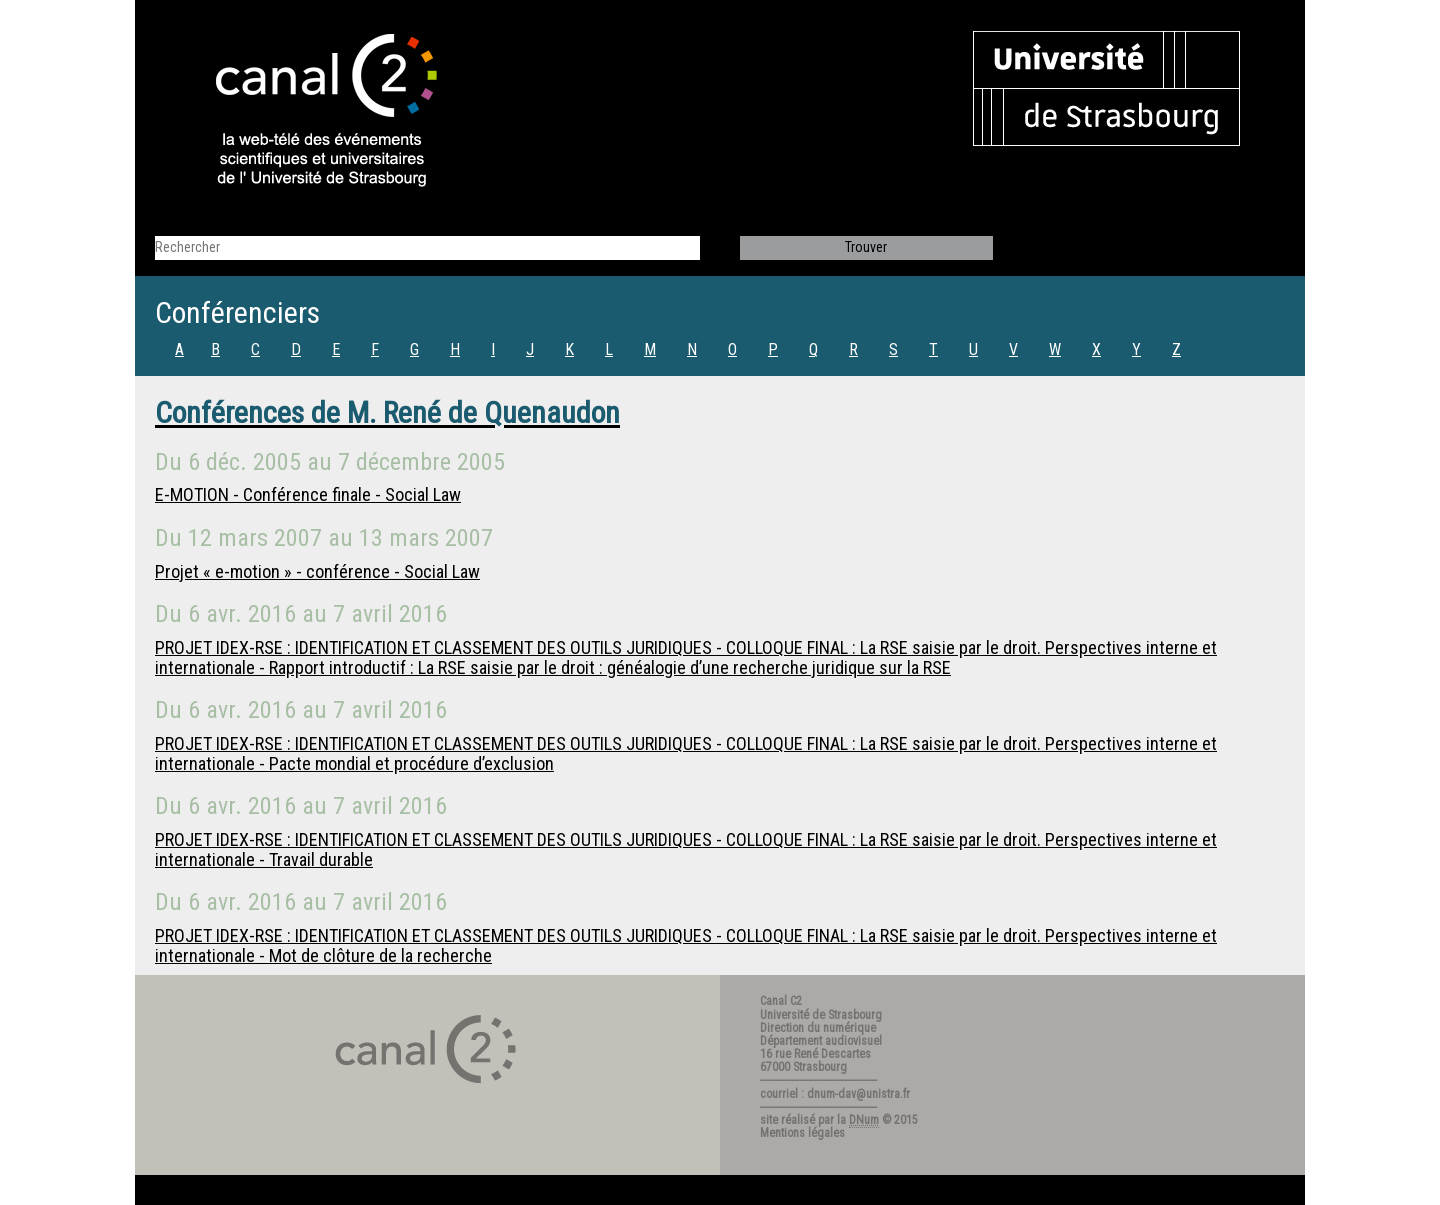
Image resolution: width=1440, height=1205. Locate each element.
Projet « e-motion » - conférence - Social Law (317, 571)
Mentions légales (802, 1133)
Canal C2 (781, 1001)
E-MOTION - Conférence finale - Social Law (308, 494)
